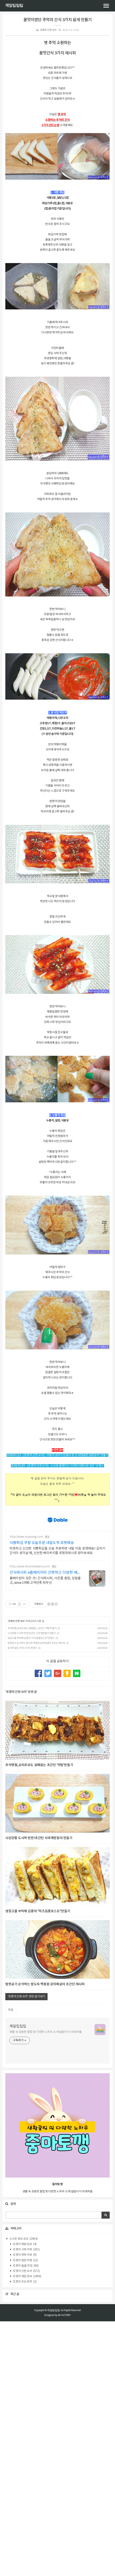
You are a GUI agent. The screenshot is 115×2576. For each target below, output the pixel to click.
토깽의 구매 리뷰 (26, 2504)
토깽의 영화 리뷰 (24, 2509)
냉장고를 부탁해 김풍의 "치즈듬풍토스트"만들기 (31, 1766)
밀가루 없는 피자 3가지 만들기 (22, 1775)
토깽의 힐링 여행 (25, 2515)
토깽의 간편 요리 (48, 30)
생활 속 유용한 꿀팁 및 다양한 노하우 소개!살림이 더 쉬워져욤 (45, 2160)
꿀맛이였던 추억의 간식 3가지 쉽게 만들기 (57, 19)
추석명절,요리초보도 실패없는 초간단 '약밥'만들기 (32, 1756)
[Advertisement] (57, 938)
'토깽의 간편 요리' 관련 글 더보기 (26, 2124)
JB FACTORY (64, 2570)
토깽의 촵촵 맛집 (26, 2520)
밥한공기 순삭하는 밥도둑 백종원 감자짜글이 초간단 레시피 (36, 1771)
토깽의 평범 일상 (24, 2499)
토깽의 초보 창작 (24, 2536)
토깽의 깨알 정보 (27, 2531)
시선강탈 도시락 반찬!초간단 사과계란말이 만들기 (32, 1761)
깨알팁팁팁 (14, 5)
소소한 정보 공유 (23, 2493)
